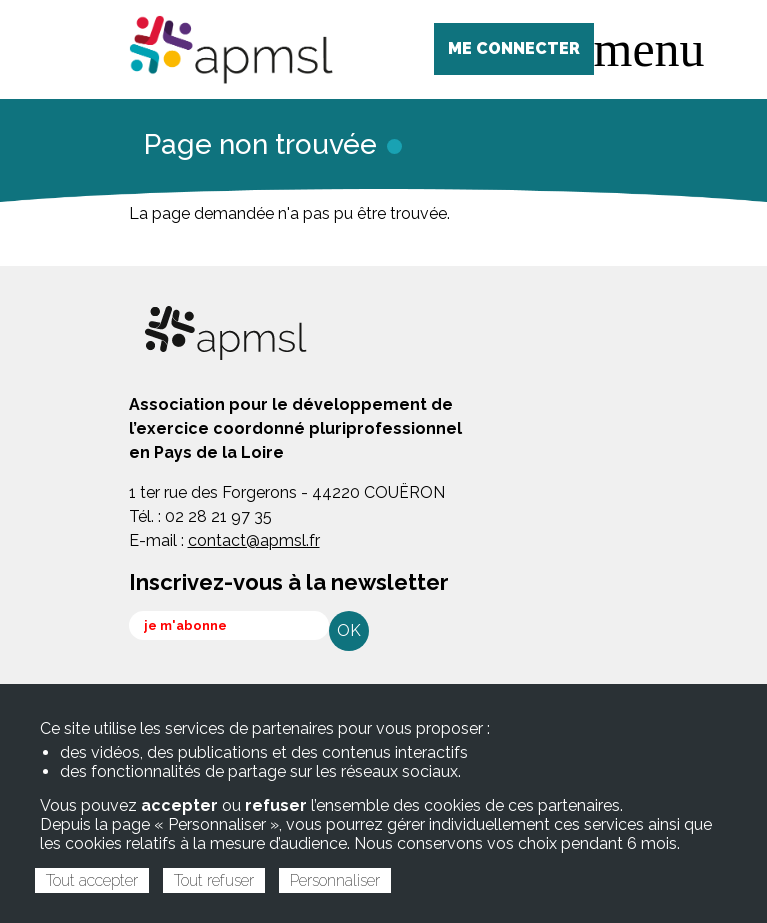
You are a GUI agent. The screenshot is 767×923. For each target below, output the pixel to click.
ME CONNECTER (514, 48)
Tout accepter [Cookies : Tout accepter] (92, 880)
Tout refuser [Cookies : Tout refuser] (214, 880)
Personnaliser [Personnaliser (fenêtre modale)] (335, 880)
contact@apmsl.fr (254, 540)
